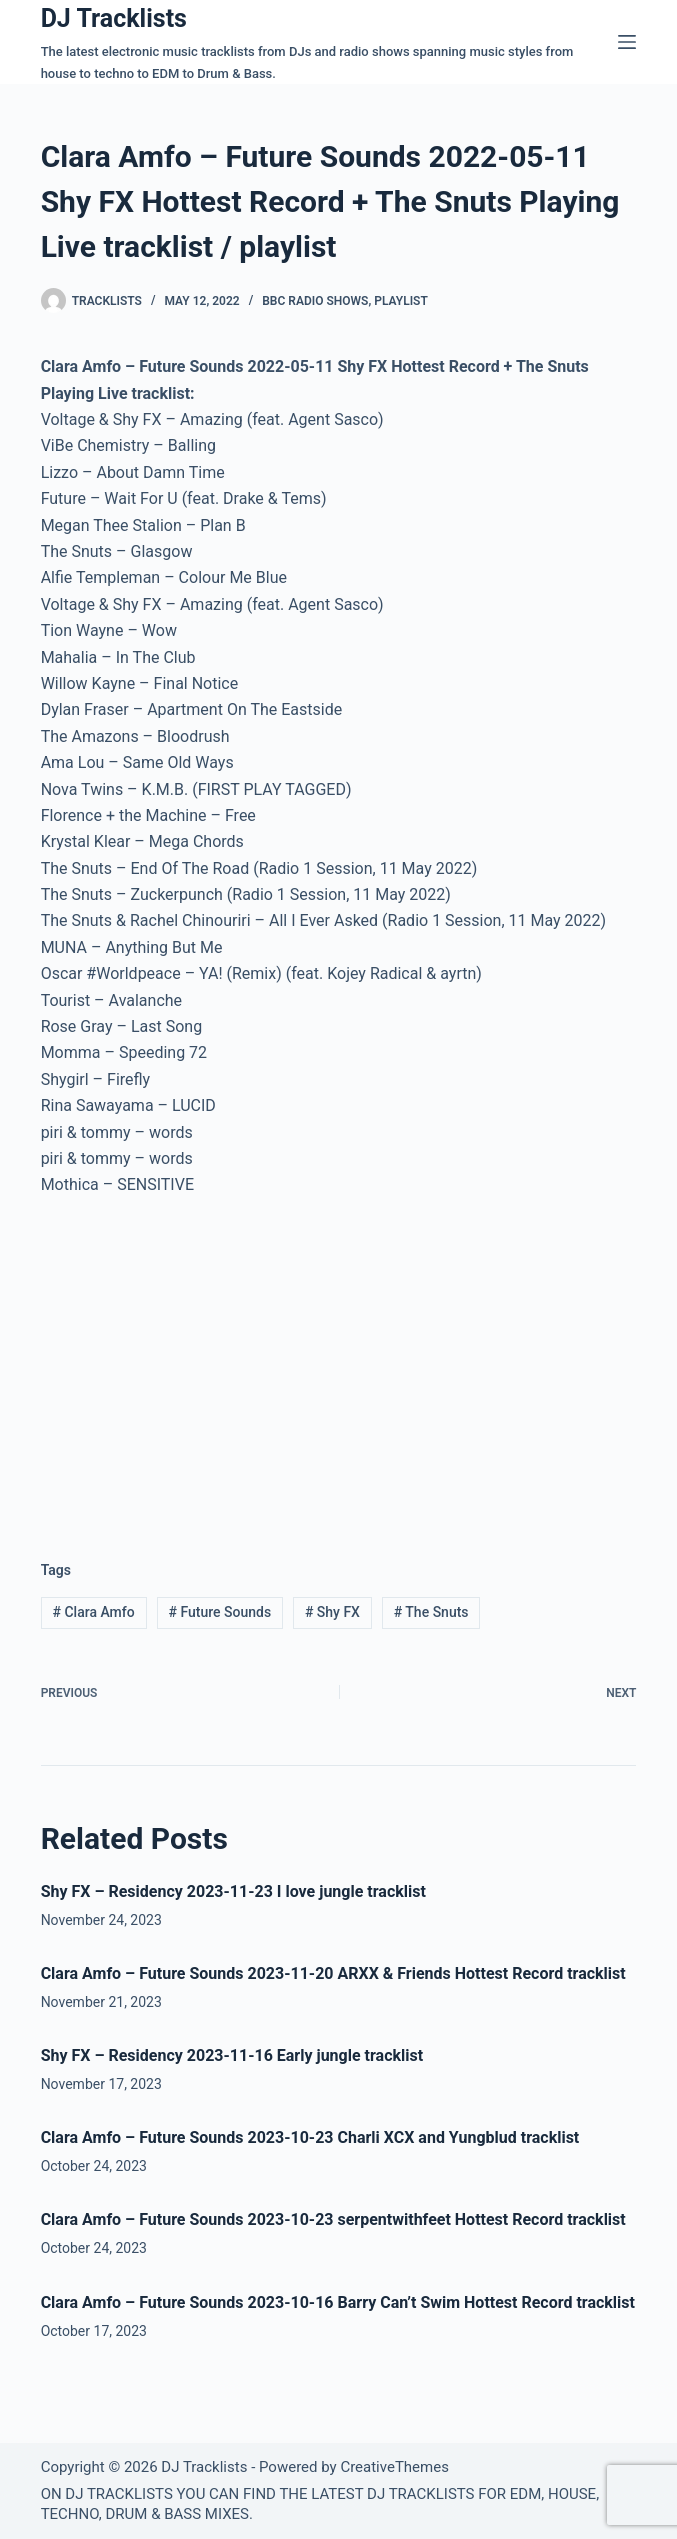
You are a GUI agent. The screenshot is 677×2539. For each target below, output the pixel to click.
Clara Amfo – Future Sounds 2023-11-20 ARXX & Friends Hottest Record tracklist (333, 1973)
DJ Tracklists (114, 18)
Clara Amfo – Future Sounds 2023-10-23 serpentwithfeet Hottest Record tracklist (333, 2219)
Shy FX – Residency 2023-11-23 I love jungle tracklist (233, 1891)
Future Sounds (219, 1612)
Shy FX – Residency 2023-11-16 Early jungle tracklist (232, 2055)
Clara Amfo (94, 1612)
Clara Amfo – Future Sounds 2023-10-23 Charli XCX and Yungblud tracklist (310, 2137)
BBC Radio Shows (315, 301)
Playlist (401, 301)
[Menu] (627, 42)
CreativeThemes (394, 2467)
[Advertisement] (209, 1363)
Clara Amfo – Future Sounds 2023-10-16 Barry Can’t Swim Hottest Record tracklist (338, 2302)
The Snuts (431, 1612)
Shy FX (332, 1612)
